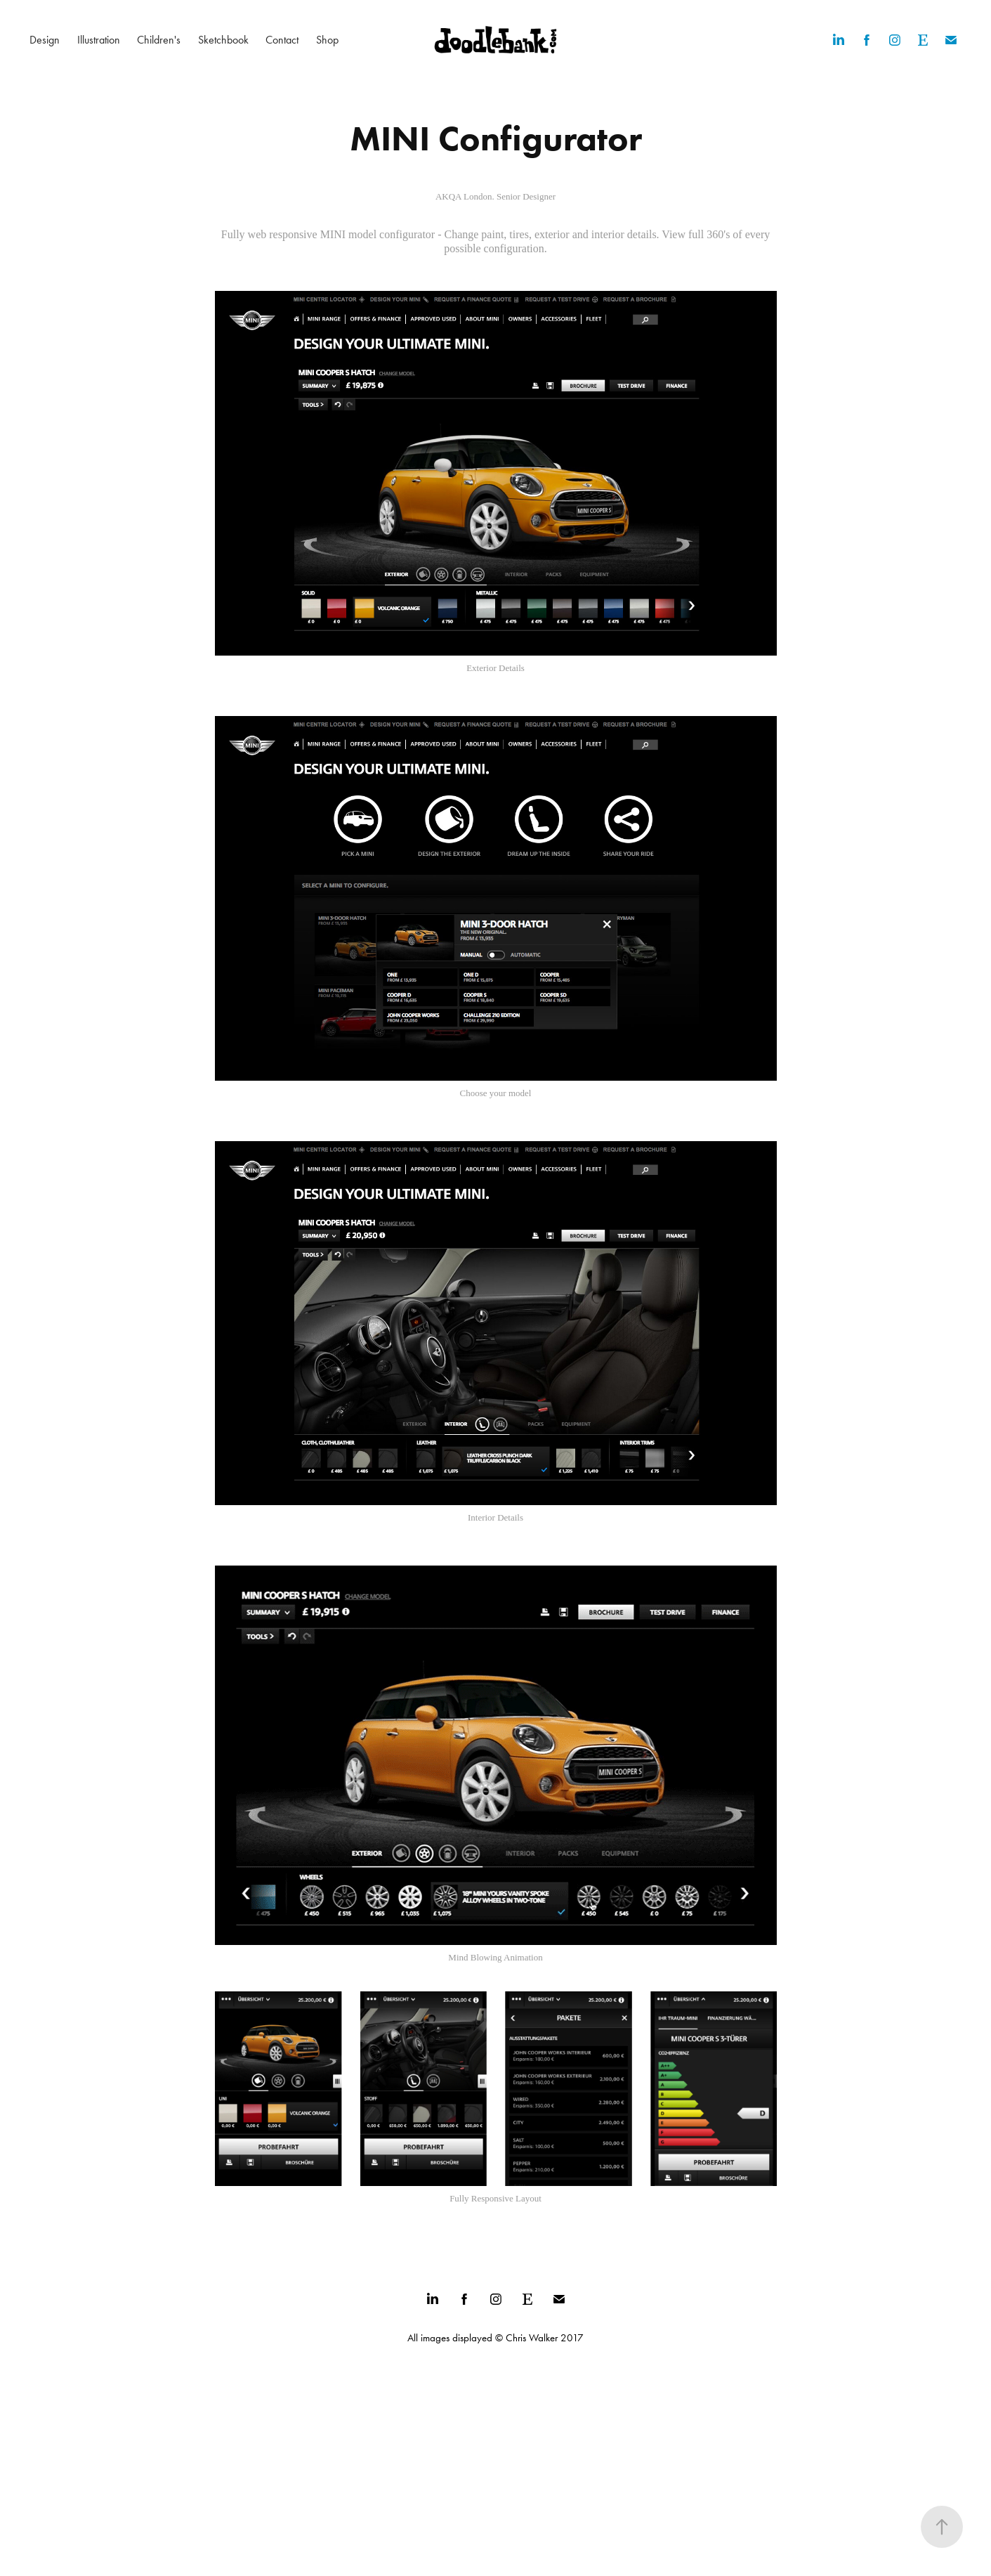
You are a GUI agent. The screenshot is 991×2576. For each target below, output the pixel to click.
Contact (281, 39)
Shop (327, 39)
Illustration (98, 39)
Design (44, 39)
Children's (159, 39)
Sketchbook (223, 39)
